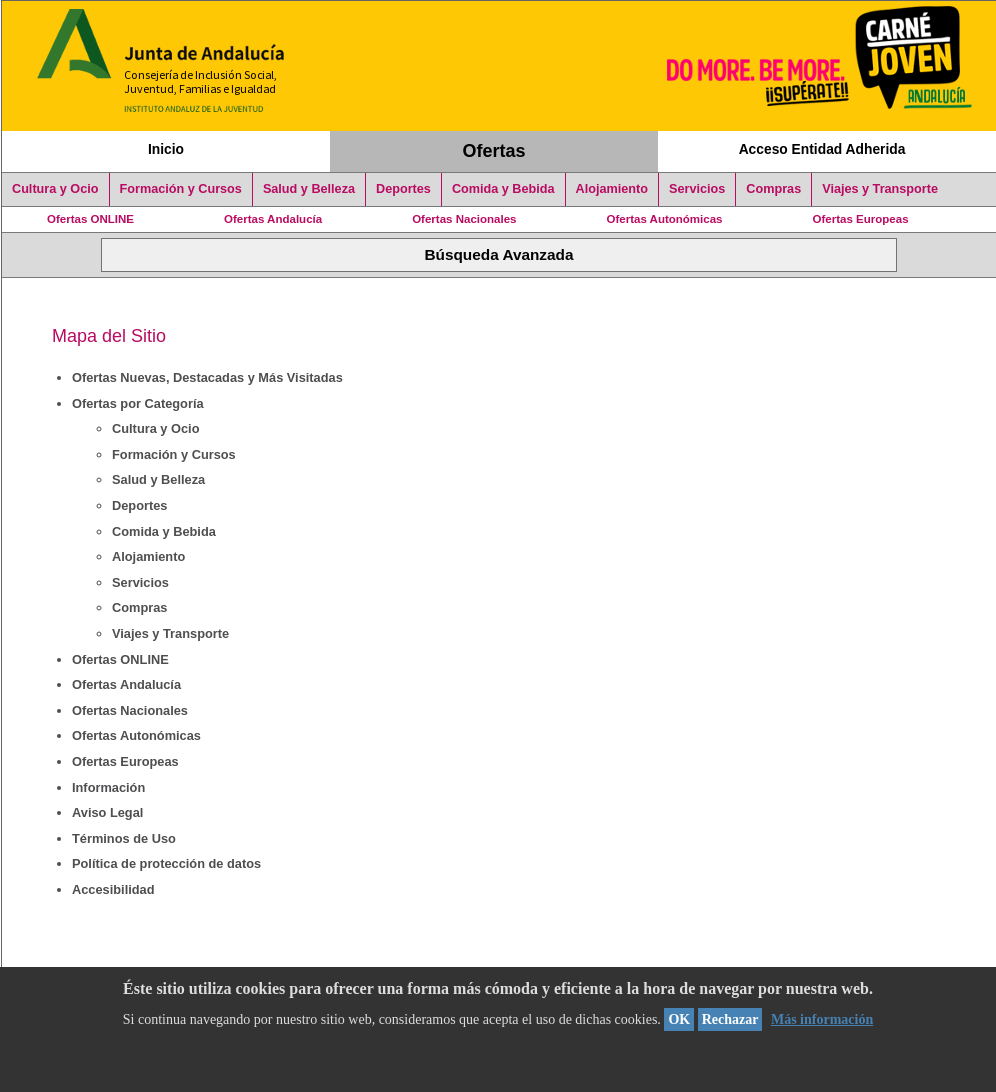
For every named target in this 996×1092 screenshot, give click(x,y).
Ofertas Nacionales (464, 219)
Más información (822, 1019)
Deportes (403, 189)
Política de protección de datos (166, 863)
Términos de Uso (124, 838)
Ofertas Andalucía (273, 219)
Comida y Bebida (503, 189)
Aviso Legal (107, 812)
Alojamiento (612, 189)
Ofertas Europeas (861, 219)
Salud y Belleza (309, 189)
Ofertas (494, 151)
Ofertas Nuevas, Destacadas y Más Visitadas (207, 377)
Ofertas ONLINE (90, 219)
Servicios (697, 189)
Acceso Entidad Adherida (822, 149)
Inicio (166, 149)
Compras (773, 189)
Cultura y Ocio (55, 189)
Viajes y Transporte (880, 189)
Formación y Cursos (181, 189)
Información (108, 787)
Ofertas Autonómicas (664, 219)
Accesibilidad (113, 889)
